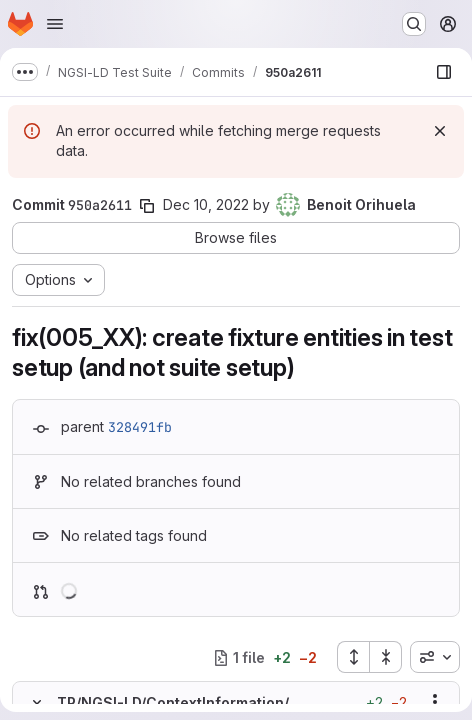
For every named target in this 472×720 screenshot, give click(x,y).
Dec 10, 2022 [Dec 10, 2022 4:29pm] (206, 204)
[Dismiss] (440, 131)
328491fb (140, 427)
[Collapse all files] (386, 657)
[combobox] (435, 657)
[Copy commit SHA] (147, 206)
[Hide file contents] (37, 702)
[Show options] (435, 702)
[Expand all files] (353, 657)
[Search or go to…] (414, 24)
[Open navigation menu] (55, 24)
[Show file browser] (444, 72)
